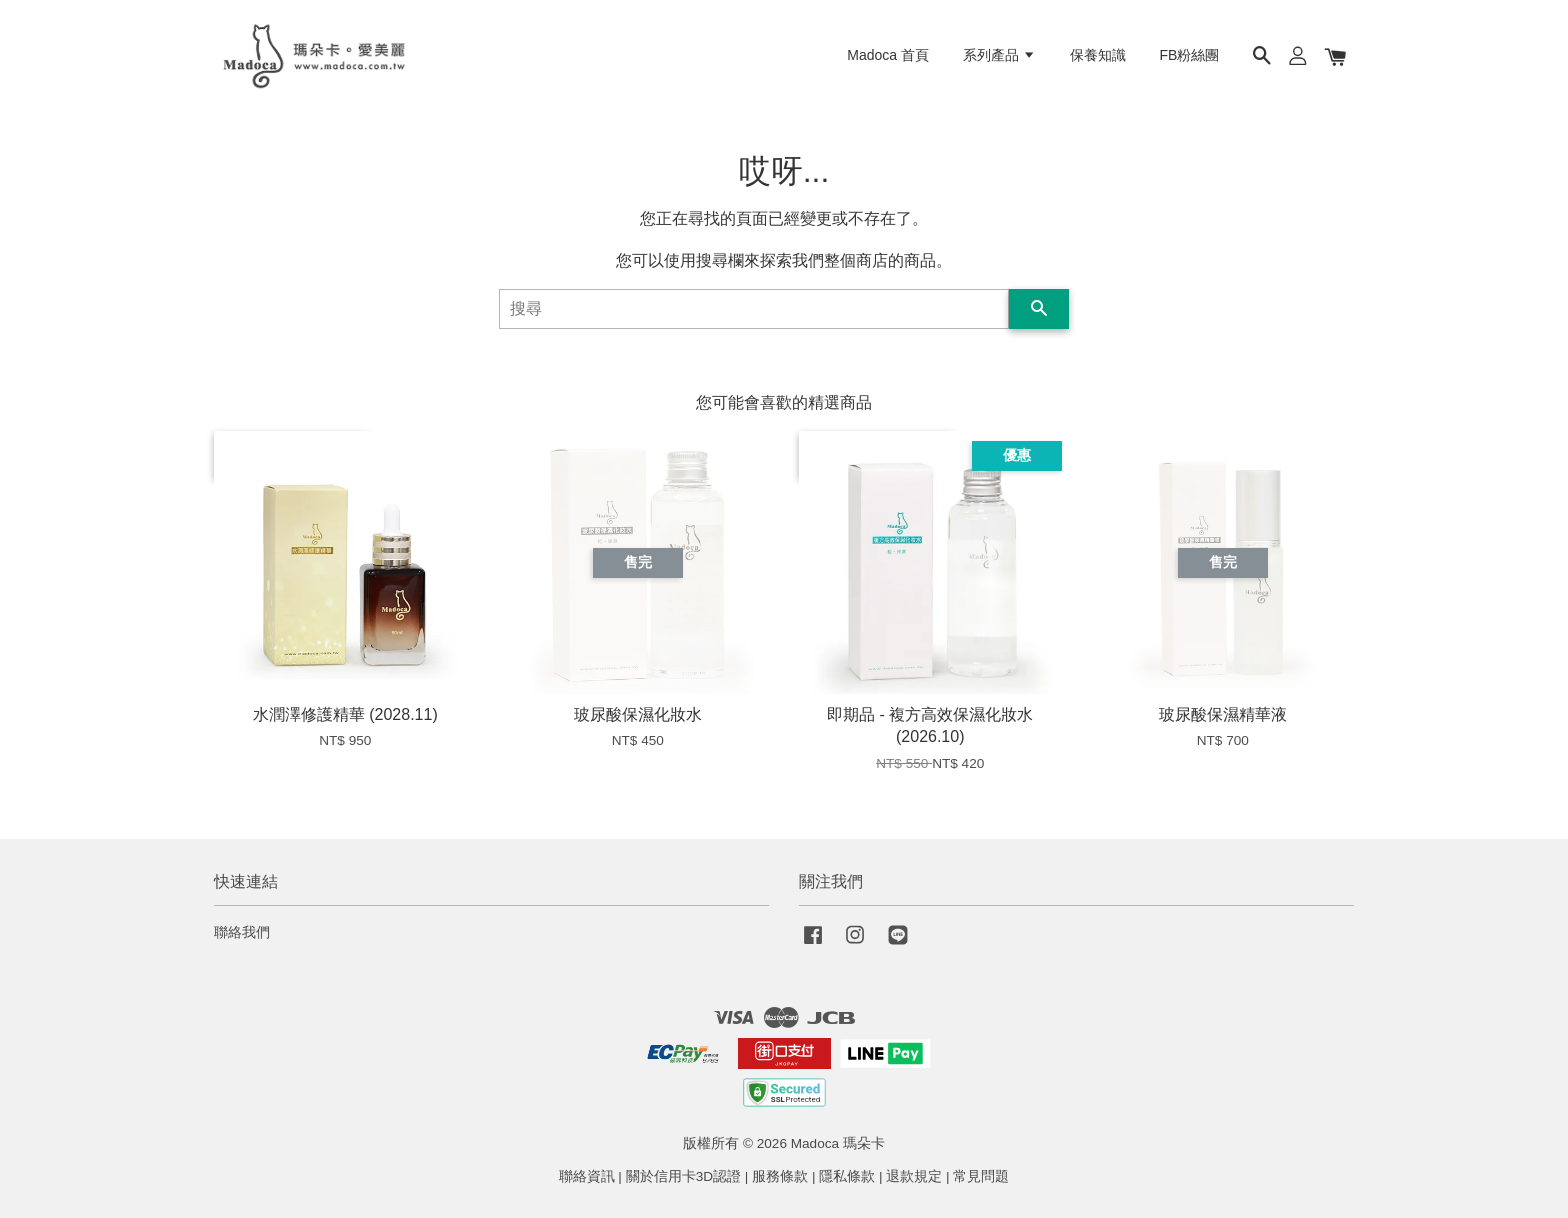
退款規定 (914, 1176)
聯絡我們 (242, 932)
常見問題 (981, 1176)
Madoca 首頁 (888, 55)
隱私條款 (847, 1176)
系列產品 (999, 55)
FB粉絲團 (1190, 55)
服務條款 (780, 1176)
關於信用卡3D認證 (683, 1176)
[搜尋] (754, 309)
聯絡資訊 (587, 1176)
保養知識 (1098, 55)
